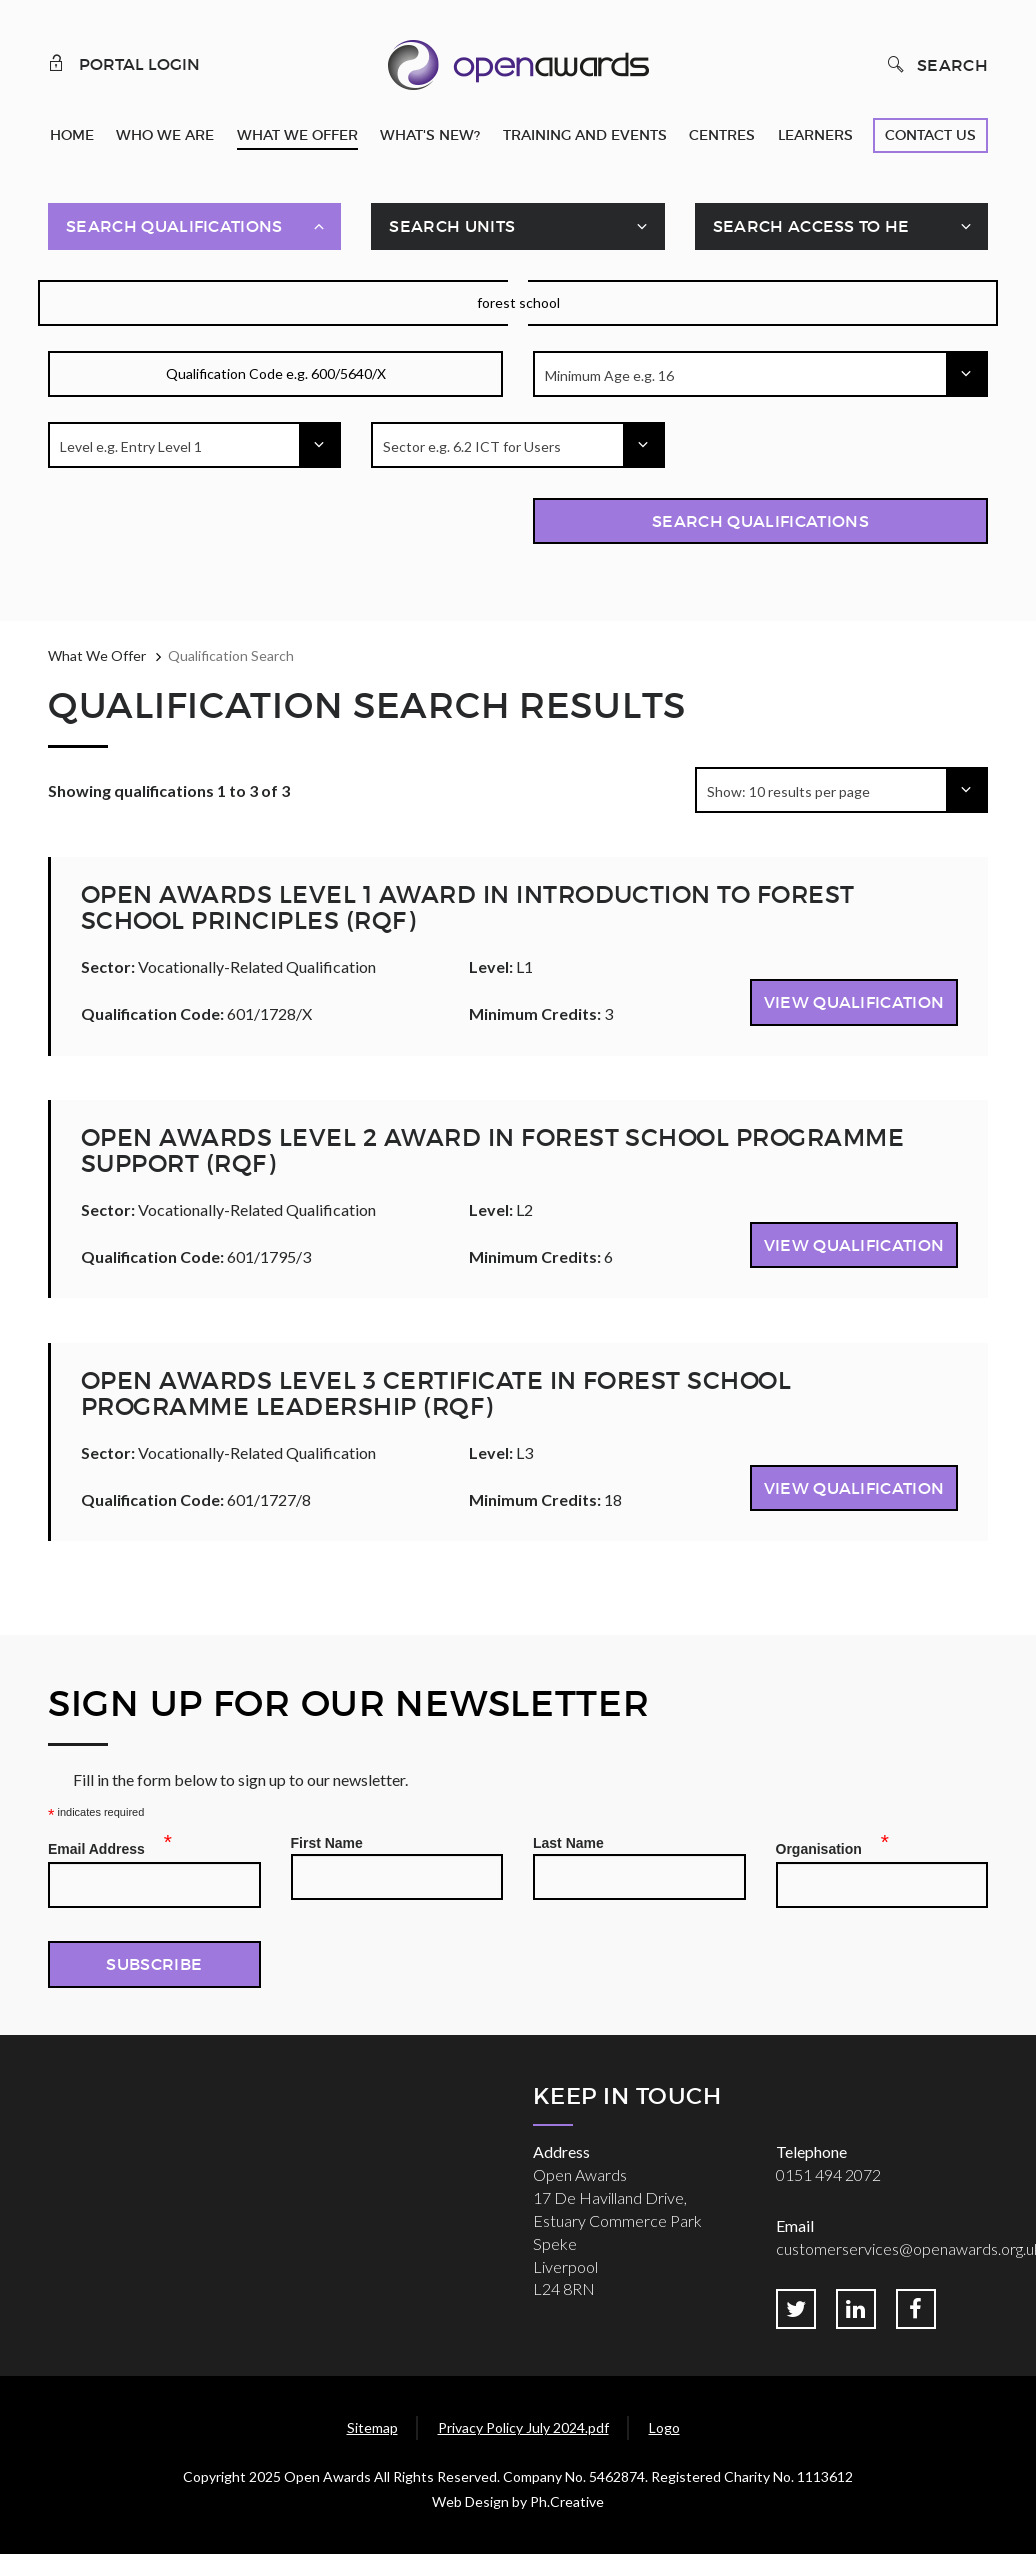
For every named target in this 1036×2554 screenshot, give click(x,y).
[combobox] (760, 374)
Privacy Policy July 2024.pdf (523, 2427)
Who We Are (165, 135)
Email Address (102, 1846)
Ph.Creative (567, 2501)
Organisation (825, 1846)
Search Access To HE (811, 226)
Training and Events (585, 135)
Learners (815, 135)
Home (72, 135)
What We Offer (297, 135)
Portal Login (124, 63)
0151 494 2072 (828, 2174)
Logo (664, 2427)
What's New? (430, 135)
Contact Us (930, 135)
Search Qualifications (174, 226)
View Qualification (854, 1002)
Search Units (452, 226)
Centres (722, 135)
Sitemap (372, 2427)
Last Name (568, 1843)
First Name (327, 1843)
